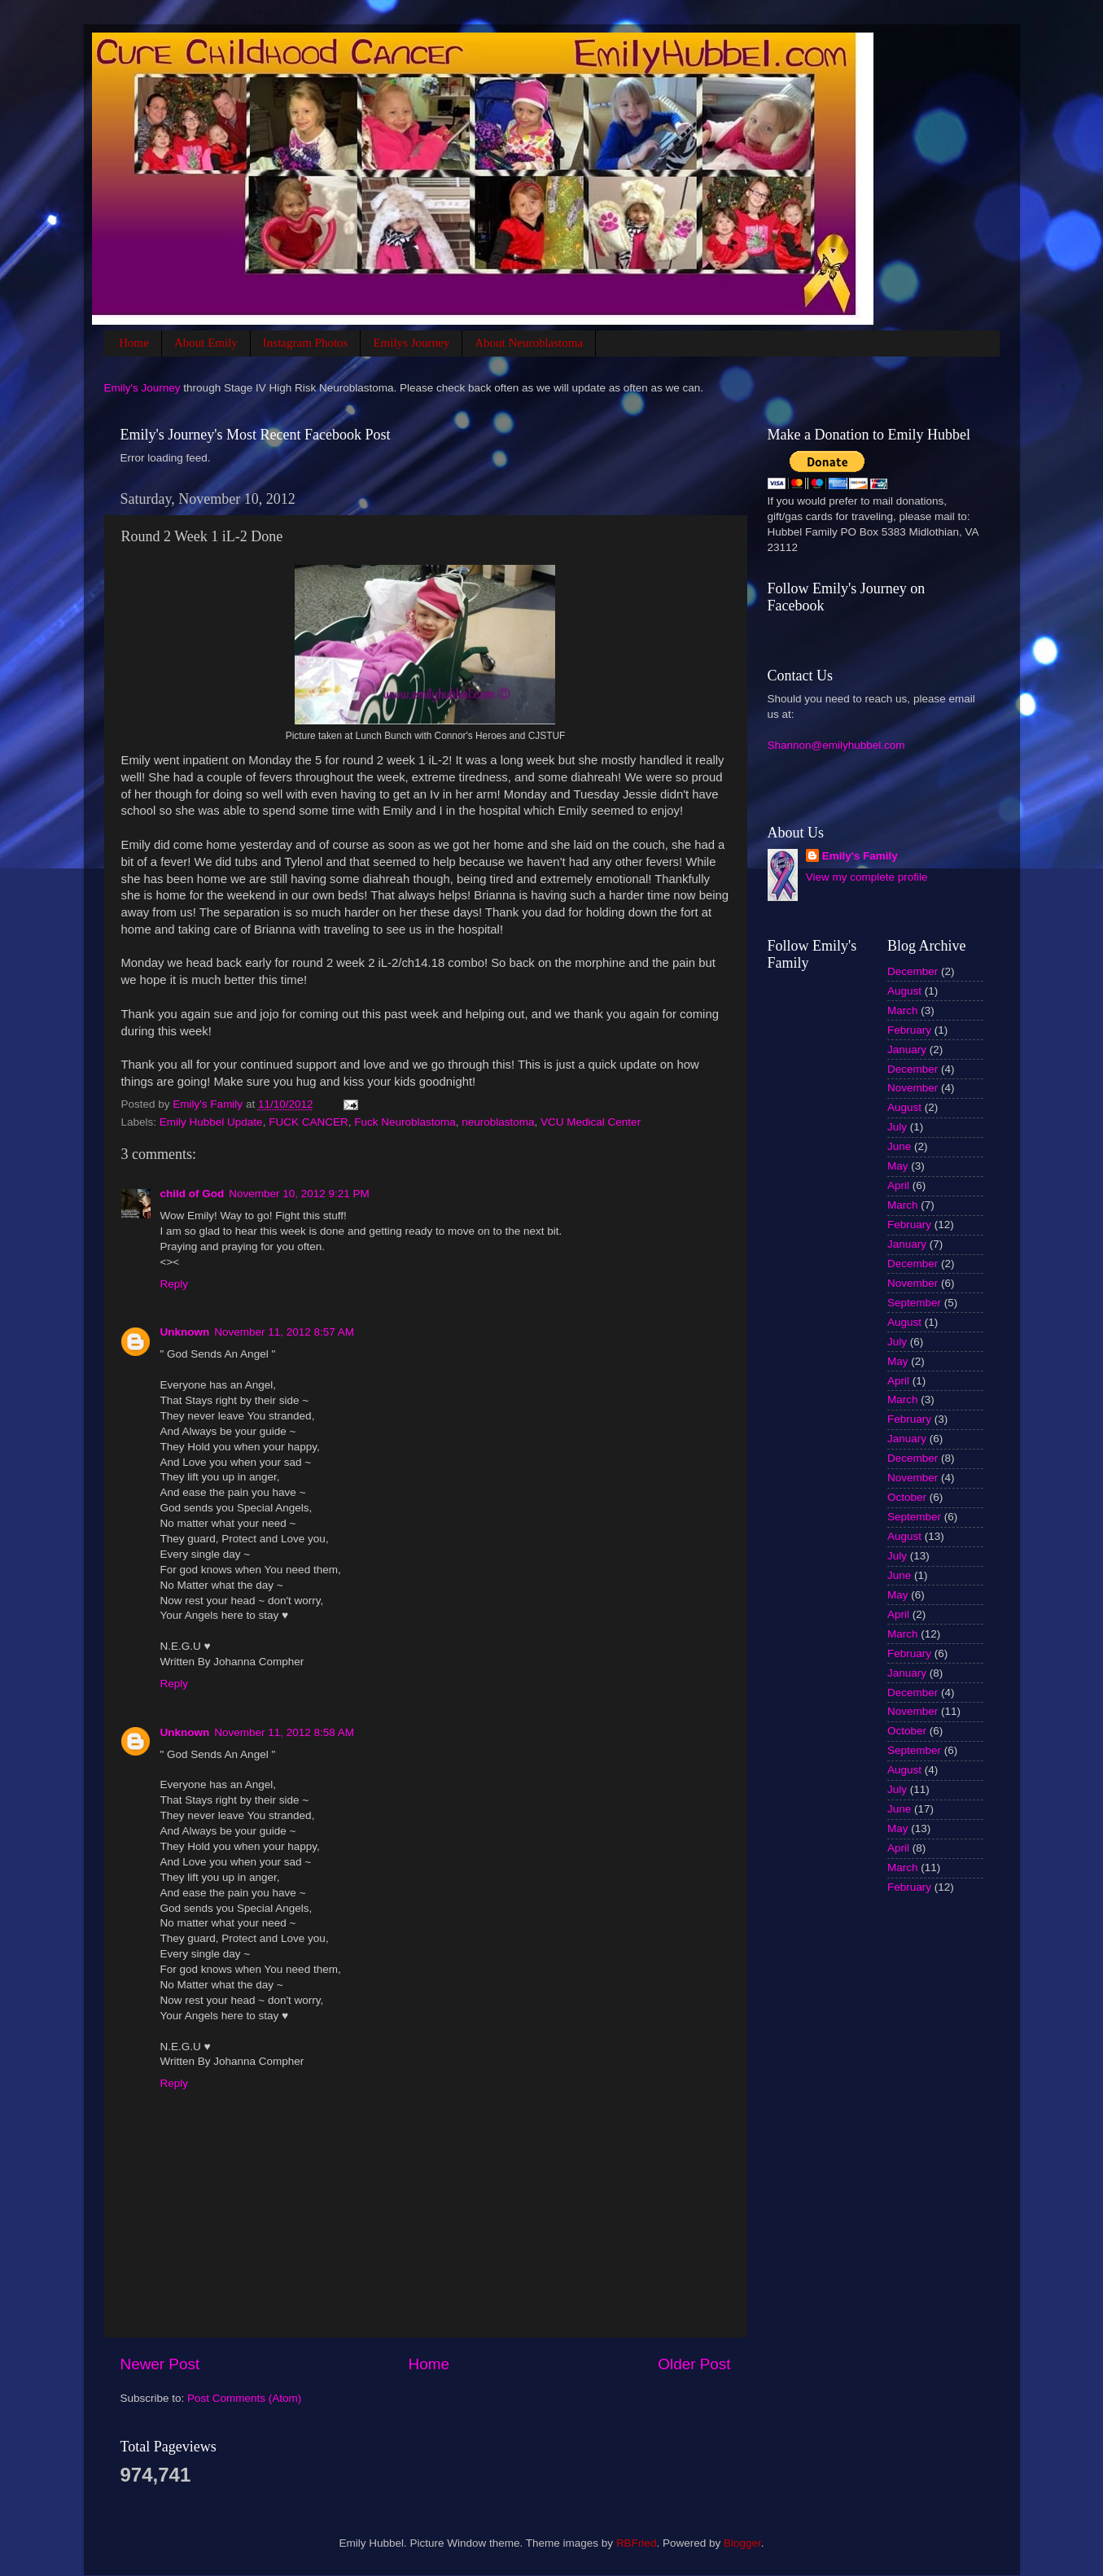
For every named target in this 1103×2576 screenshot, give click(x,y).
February (909, 1030)
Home (134, 342)
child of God (192, 1193)
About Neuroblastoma (529, 342)
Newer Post (160, 2364)
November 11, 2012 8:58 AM (284, 1732)
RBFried (636, 2543)
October (906, 1497)
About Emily (206, 342)
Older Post (694, 2364)
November (912, 1088)
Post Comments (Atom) (244, 2398)
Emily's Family (860, 856)
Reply (174, 1284)
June (899, 1146)
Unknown (185, 1332)
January (906, 1049)
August (904, 991)
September (914, 1303)
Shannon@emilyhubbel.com (836, 745)
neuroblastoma (498, 1122)
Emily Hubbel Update (211, 1122)
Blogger (742, 2543)
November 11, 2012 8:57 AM (284, 1332)
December (912, 971)
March (902, 1010)
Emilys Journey (411, 342)
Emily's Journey (142, 388)
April (898, 1185)
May (897, 1166)
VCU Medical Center (591, 1122)
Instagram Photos (305, 342)
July (897, 1127)
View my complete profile (867, 877)
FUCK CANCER (308, 1122)
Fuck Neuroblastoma (405, 1122)
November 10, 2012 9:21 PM (299, 1193)
